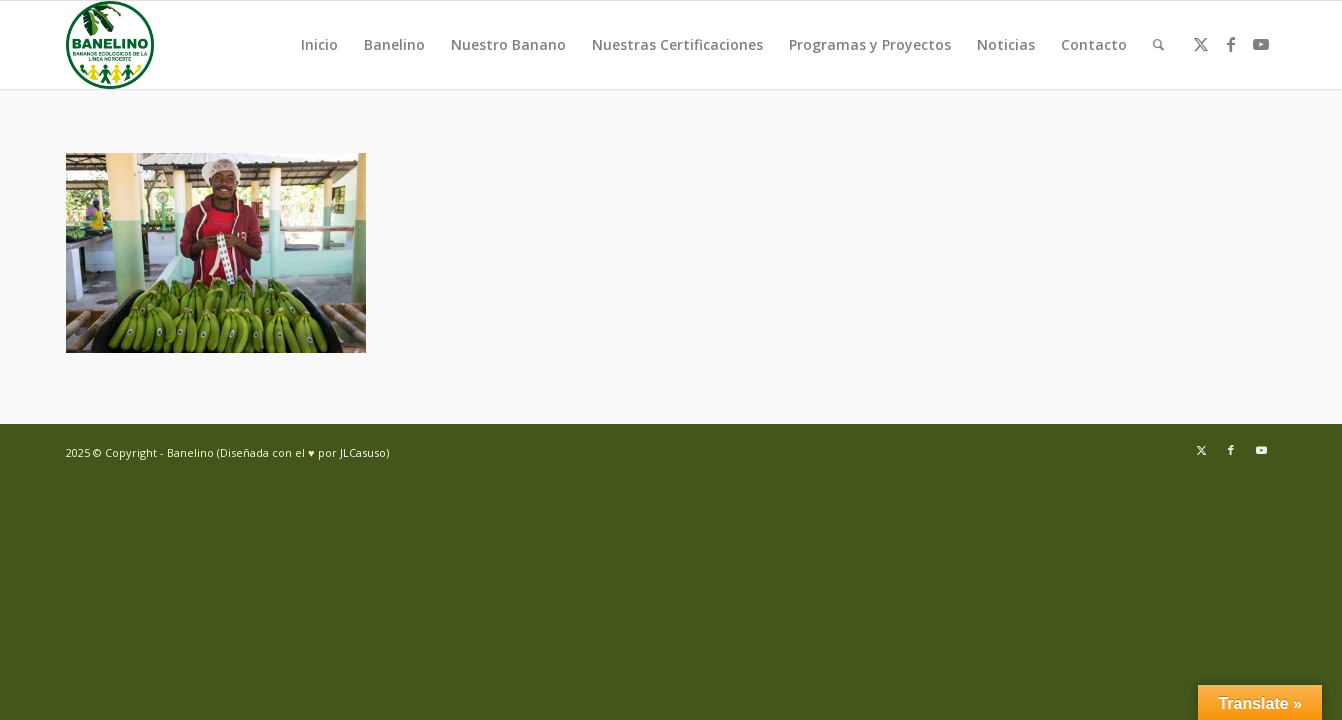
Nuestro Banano (508, 44)
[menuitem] (1158, 45)
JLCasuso (363, 452)
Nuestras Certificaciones (677, 44)
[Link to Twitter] (1201, 44)
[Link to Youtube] (1261, 44)
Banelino (394, 44)
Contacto (1094, 44)
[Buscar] (1158, 45)
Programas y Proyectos (870, 44)
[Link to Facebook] (1231, 44)
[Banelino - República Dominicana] (110, 45)
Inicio (319, 44)
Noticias (1006, 44)
